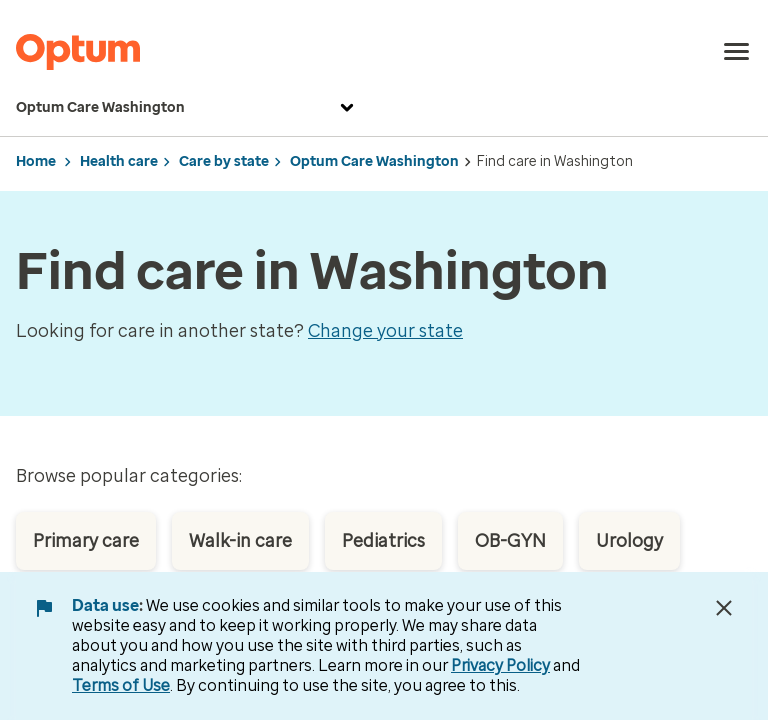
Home (36, 161)
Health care (119, 161)
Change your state (385, 331)
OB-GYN (510, 541)
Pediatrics (383, 541)
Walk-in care (240, 541)
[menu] (737, 52)
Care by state (224, 161)
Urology (629, 541)
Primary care (86, 541)
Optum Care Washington (187, 108)
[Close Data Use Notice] (724, 608)
